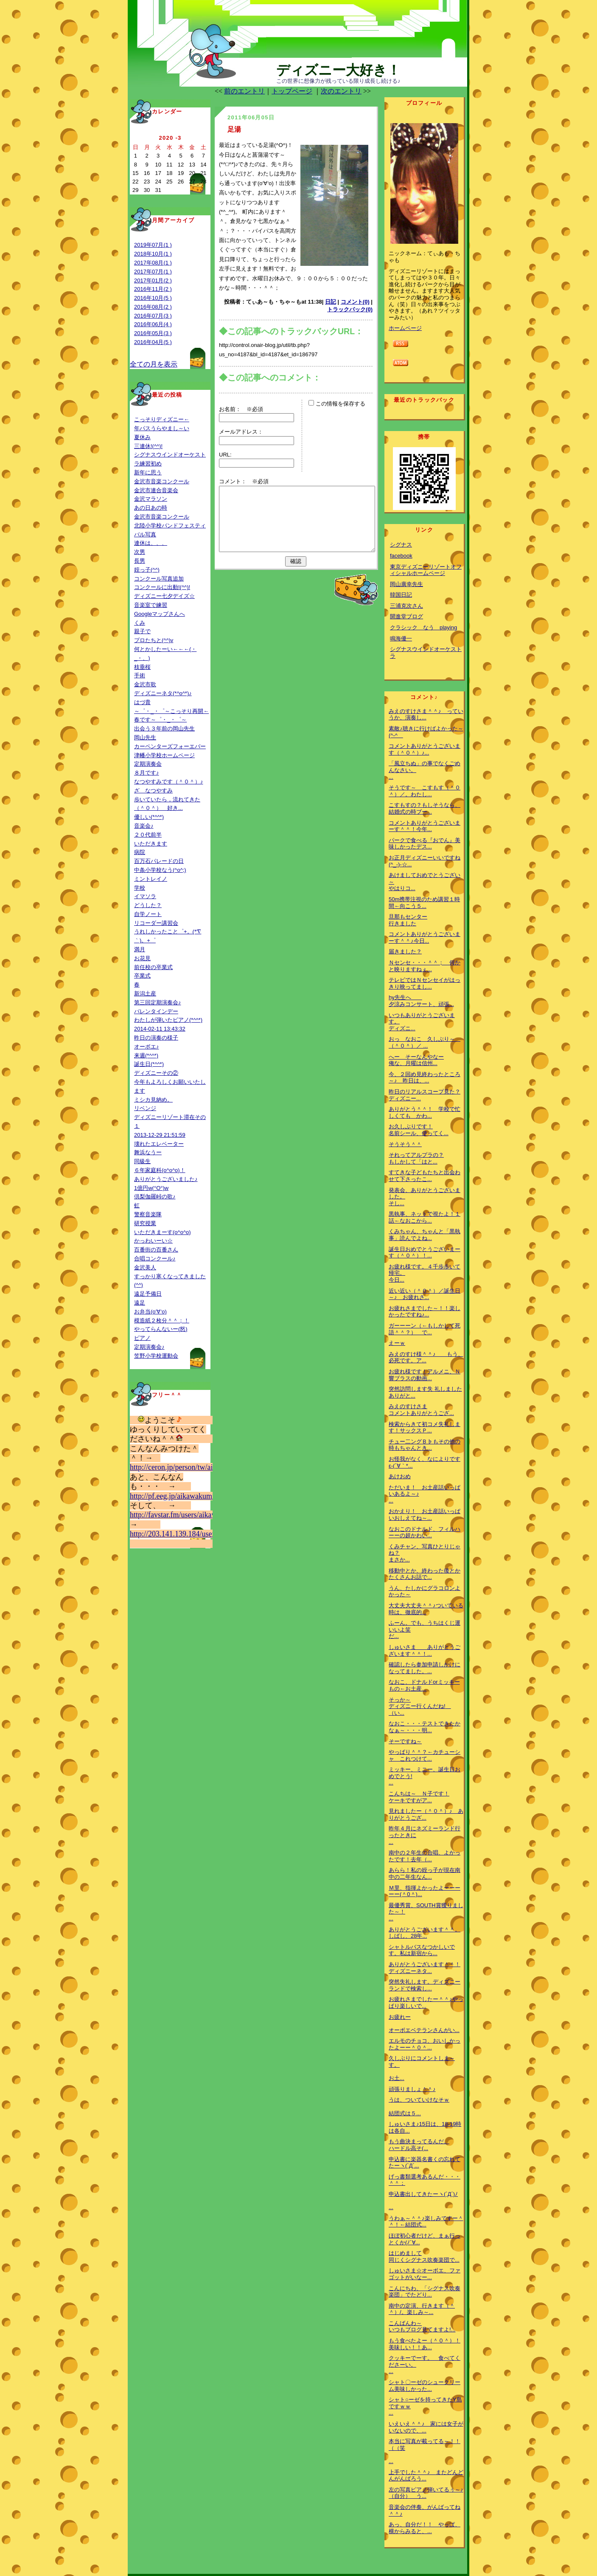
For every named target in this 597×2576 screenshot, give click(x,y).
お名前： (233, 409)
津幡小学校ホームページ (164, 755)
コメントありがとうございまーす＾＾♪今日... (424, 937)
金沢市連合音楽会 (156, 490)
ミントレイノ (150, 879)
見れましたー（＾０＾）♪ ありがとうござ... (426, 1814)
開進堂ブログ (406, 616)
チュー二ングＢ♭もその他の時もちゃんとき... (424, 1444)
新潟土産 (145, 993)
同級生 (142, 1161)
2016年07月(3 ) (153, 316)
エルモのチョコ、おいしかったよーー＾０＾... (424, 2044)
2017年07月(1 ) (153, 271)
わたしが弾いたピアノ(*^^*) (168, 1020)
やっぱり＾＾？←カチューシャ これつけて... (424, 1755)
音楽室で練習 (150, 605)
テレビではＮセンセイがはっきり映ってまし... (424, 983)
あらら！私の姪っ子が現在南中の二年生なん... (424, 1873)
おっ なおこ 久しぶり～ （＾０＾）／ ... (424, 1042)
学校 (139, 888)
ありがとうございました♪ (166, 1179)
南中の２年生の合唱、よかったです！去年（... (424, 1856)
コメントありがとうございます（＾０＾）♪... (424, 749)
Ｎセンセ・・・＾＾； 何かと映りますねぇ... (424, 965)
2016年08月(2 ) (153, 307)
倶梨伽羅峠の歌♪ (155, 1196)
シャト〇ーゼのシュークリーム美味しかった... (424, 2385)
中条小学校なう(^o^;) (160, 870)
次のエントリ (341, 91)
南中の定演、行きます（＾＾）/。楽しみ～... (422, 2309)
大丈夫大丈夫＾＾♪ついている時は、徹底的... (426, 1608)
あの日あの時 (150, 507)
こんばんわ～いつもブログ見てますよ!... (422, 2326)
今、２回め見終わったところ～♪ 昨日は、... (424, 1077)
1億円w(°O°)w (151, 1188)
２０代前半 (148, 834)
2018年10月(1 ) (153, 254)
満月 (139, 949)
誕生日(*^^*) (149, 1064)
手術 (139, 675)
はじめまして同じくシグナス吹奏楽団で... (424, 2256)
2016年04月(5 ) (153, 342)
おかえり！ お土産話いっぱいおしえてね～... (424, 1514)
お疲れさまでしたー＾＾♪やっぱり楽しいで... (426, 2002)
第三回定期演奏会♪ (157, 1002)
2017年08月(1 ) (153, 262)
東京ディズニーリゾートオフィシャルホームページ (426, 570)
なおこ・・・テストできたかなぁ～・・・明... (424, 1726)
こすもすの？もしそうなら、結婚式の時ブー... (424, 808)
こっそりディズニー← (161, 419)
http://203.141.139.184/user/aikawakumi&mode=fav (210, 1534)
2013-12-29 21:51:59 (159, 1135)
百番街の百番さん (156, 1249)
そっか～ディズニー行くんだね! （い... (420, 1706)
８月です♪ (146, 772)
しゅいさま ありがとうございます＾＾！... (424, 1650)
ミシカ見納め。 (153, 1099)
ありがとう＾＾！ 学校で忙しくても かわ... (424, 1112)
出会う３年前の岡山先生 (164, 728)
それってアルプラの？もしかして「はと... (416, 1158)
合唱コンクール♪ (155, 1258)
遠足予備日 (148, 1294)
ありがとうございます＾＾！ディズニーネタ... (424, 1967)
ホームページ (405, 328)
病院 (139, 852)
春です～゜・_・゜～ (160, 719)
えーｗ (397, 1343)
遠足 (139, 1302)
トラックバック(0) (350, 309)
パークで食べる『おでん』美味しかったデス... (424, 843)
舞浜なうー (148, 1152)
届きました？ (405, 951)
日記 (330, 302)
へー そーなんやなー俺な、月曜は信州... (416, 1060)
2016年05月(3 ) (153, 333)
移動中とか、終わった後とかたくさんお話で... (424, 1574)
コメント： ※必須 (244, 481)
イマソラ (145, 896)
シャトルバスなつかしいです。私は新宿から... (422, 1950)
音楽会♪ (144, 826)
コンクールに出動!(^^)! (162, 587)
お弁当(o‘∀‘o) (150, 1311)
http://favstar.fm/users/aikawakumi (183, 1515)
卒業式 (142, 975)
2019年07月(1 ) (153, 245)
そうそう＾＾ (405, 1144)
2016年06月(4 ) (153, 324)
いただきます (150, 843)
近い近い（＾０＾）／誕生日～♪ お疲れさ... (424, 1294)
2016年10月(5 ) (153, 298)
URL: (225, 454)
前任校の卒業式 (153, 967)
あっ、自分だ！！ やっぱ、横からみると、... (424, 2527)
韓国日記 (401, 595)
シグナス (401, 544)
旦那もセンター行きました (408, 920)
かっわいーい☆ (153, 1240)
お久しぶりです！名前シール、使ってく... (418, 1129)
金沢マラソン (150, 499)
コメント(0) (355, 302)
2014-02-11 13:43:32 (159, 1029)
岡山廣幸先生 (406, 584)
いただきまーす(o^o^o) (162, 1232)
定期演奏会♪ (149, 1347)
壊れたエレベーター (159, 1144)
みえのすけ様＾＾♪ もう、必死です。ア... (426, 1357)
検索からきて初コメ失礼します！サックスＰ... (424, 1427)
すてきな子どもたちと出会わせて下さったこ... (424, 1175)
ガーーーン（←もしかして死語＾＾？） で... (424, 1329)
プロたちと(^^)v (153, 640)
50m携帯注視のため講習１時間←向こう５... (424, 902)
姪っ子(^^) (147, 569)
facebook (401, 555)
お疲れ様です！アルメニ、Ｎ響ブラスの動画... (424, 1374)
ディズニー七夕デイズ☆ (164, 596)
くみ (139, 623)
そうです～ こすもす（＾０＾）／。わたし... (424, 791)
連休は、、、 (150, 543)
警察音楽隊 (148, 1214)
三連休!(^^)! (148, 446)
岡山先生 (145, 737)
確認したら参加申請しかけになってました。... (424, 1667)
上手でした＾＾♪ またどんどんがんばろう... (426, 2475)
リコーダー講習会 (156, 923)
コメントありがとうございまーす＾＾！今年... (424, 826)
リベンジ (145, 1108)
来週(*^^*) (146, 1055)
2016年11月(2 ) (153, 289)
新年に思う (148, 472)
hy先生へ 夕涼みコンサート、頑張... (421, 1000)
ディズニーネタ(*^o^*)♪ (163, 693)
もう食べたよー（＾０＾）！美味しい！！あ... (424, 2344)
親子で (142, 631)
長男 (139, 561)
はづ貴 (142, 702)
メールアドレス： (241, 431)
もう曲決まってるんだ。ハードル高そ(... (419, 2144)
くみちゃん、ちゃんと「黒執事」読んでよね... (424, 1234)
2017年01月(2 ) (153, 280)
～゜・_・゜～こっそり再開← (171, 711)
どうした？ (148, 905)
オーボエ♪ (146, 1046)
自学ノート (148, 914)
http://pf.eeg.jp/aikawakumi (172, 1496)
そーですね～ (405, 1741)
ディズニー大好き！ (338, 70)
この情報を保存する (336, 403)
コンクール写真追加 (159, 578)
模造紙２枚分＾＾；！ (161, 1320)
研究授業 (145, 1223)
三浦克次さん (406, 606)
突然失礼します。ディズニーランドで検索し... (424, 1985)
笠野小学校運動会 (156, 1356)
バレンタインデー (156, 1011)
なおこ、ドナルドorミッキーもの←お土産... (424, 1685)
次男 (139, 552)
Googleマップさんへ (159, 614)
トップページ (292, 91)
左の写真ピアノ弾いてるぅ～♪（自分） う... (426, 2493)
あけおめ (400, 1476)
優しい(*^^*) (149, 817)
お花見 (142, 958)
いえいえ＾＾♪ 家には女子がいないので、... (426, 2427)
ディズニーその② (156, 1073)
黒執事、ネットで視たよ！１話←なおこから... (424, 1217)
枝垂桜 (142, 667)
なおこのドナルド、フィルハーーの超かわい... (424, 1532)
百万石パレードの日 (159, 861)
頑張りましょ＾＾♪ (412, 2089)
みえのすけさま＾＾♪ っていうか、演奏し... (426, 714)
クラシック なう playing (423, 627)
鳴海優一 (401, 638)
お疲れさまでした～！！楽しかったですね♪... (424, 1311)
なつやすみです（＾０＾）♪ (168, 781)
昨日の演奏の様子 (156, 1037)
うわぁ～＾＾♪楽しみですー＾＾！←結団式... (426, 2221)
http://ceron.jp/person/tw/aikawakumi (187, 1467)
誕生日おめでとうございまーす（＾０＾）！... (424, 1252)
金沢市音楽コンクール (161, 481)
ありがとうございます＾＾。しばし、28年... (424, 1932)
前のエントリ (244, 91)
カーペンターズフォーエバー (170, 746)
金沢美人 (145, 1267)
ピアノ (142, 1338)
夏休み (142, 437)
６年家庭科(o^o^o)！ (159, 1170)
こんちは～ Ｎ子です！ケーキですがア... (419, 1797)
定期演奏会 (148, 764)
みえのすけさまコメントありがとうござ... (421, 1409)
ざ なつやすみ (153, 790)
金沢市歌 (145, 684)
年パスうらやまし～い (161, 428)
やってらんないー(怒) (161, 1329)
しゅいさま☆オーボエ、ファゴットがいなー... (424, 2273)
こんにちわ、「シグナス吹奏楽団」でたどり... (424, 2291)
